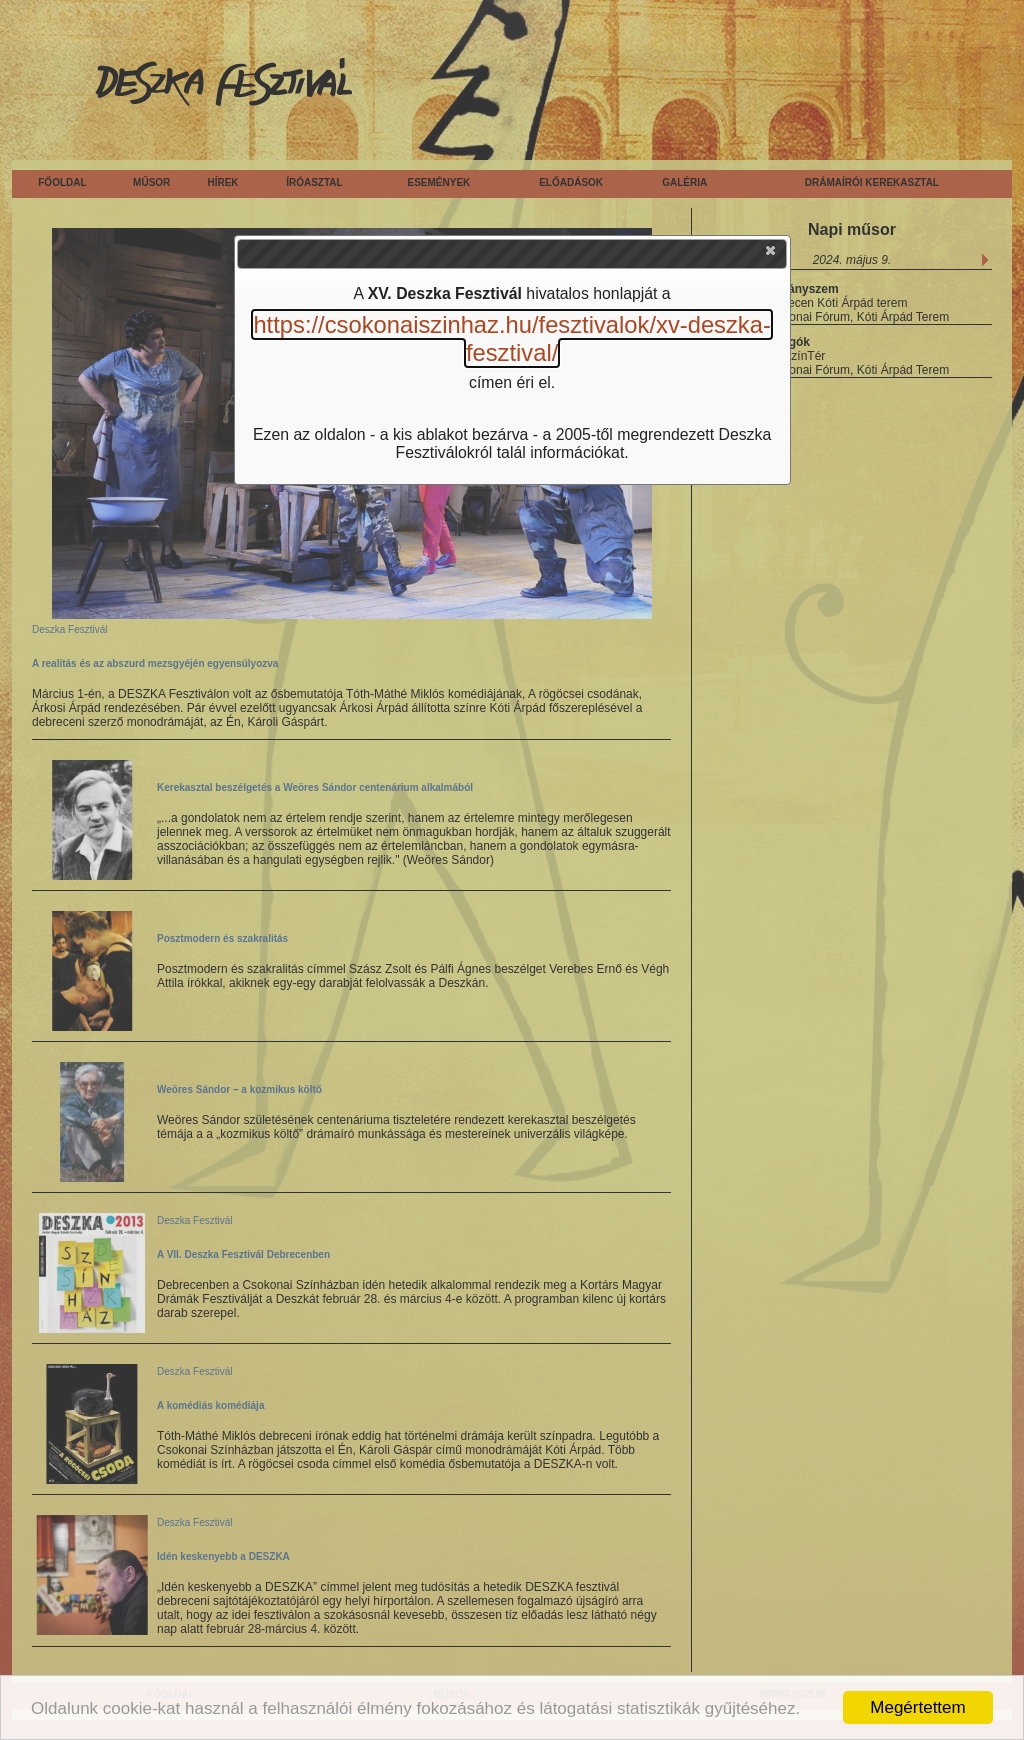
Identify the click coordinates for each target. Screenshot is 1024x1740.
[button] (772, 255)
